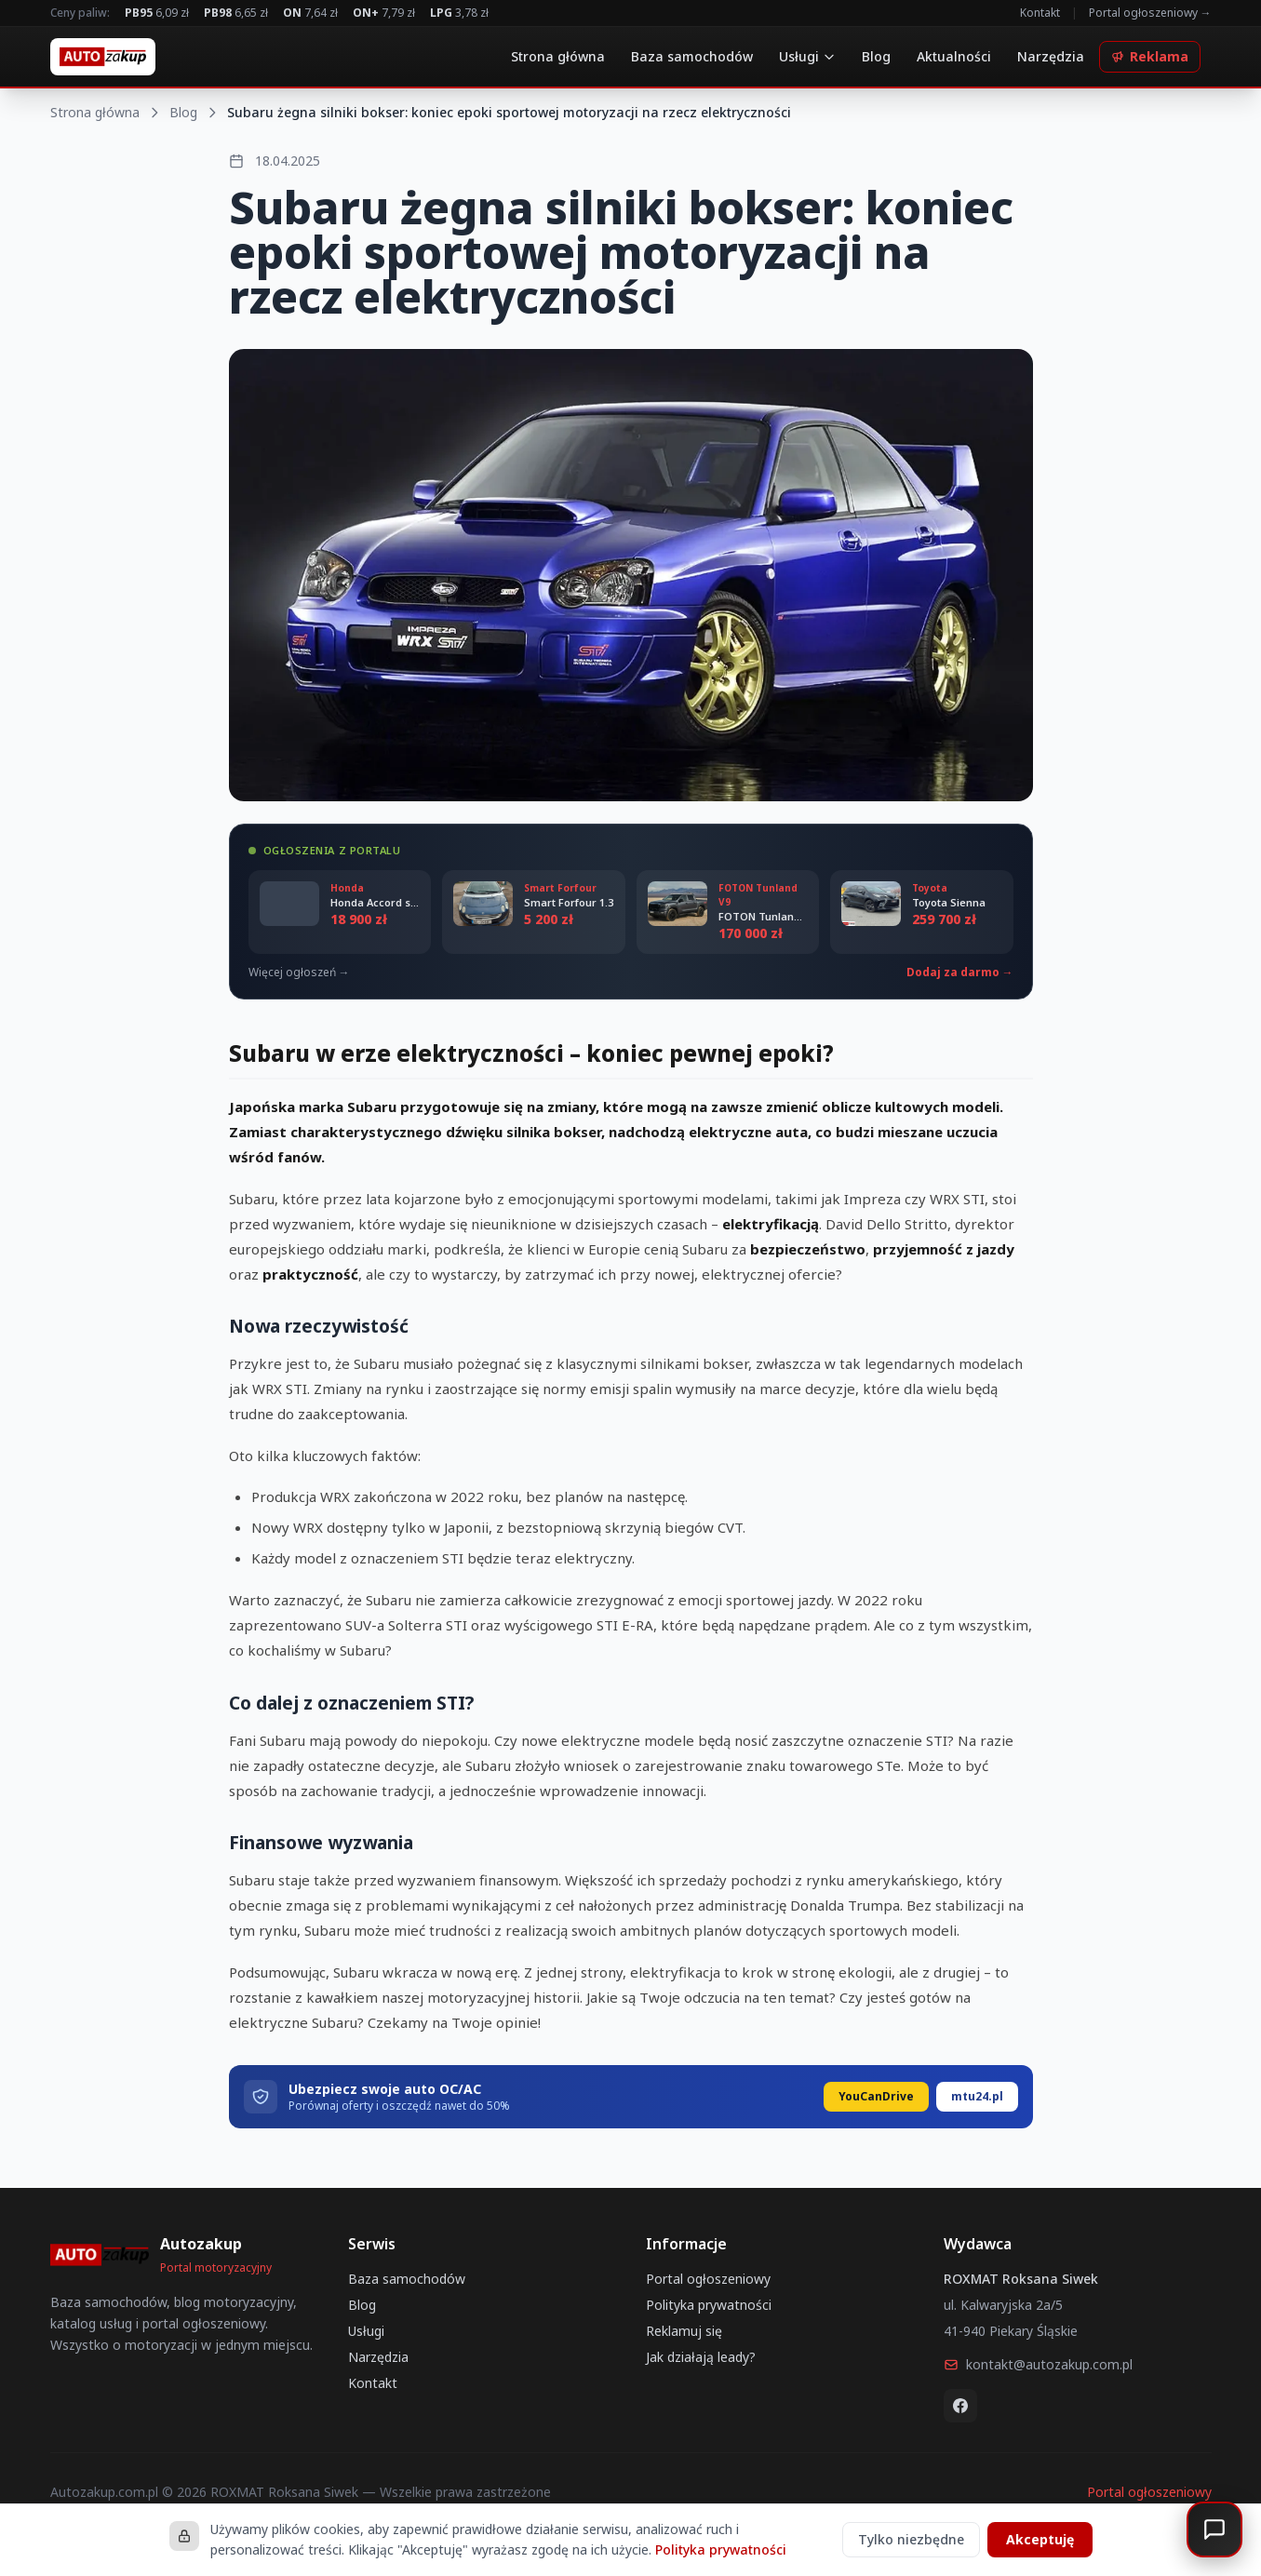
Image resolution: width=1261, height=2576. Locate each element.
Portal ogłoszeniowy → (1150, 13)
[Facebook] (960, 2405)
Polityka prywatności (708, 2305)
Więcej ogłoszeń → (299, 972)
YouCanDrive (876, 2096)
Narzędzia (1050, 56)
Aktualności (954, 56)
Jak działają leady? (701, 2357)
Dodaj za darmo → (959, 972)
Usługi (807, 56)
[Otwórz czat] (1214, 2529)
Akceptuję (1040, 2539)
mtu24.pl (977, 2096)
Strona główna (558, 56)
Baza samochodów (692, 56)
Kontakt (1040, 13)
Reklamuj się (684, 2331)
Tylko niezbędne (911, 2539)
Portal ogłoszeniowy (708, 2279)
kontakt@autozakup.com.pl (1038, 2364)
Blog (876, 56)
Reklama (1149, 56)
